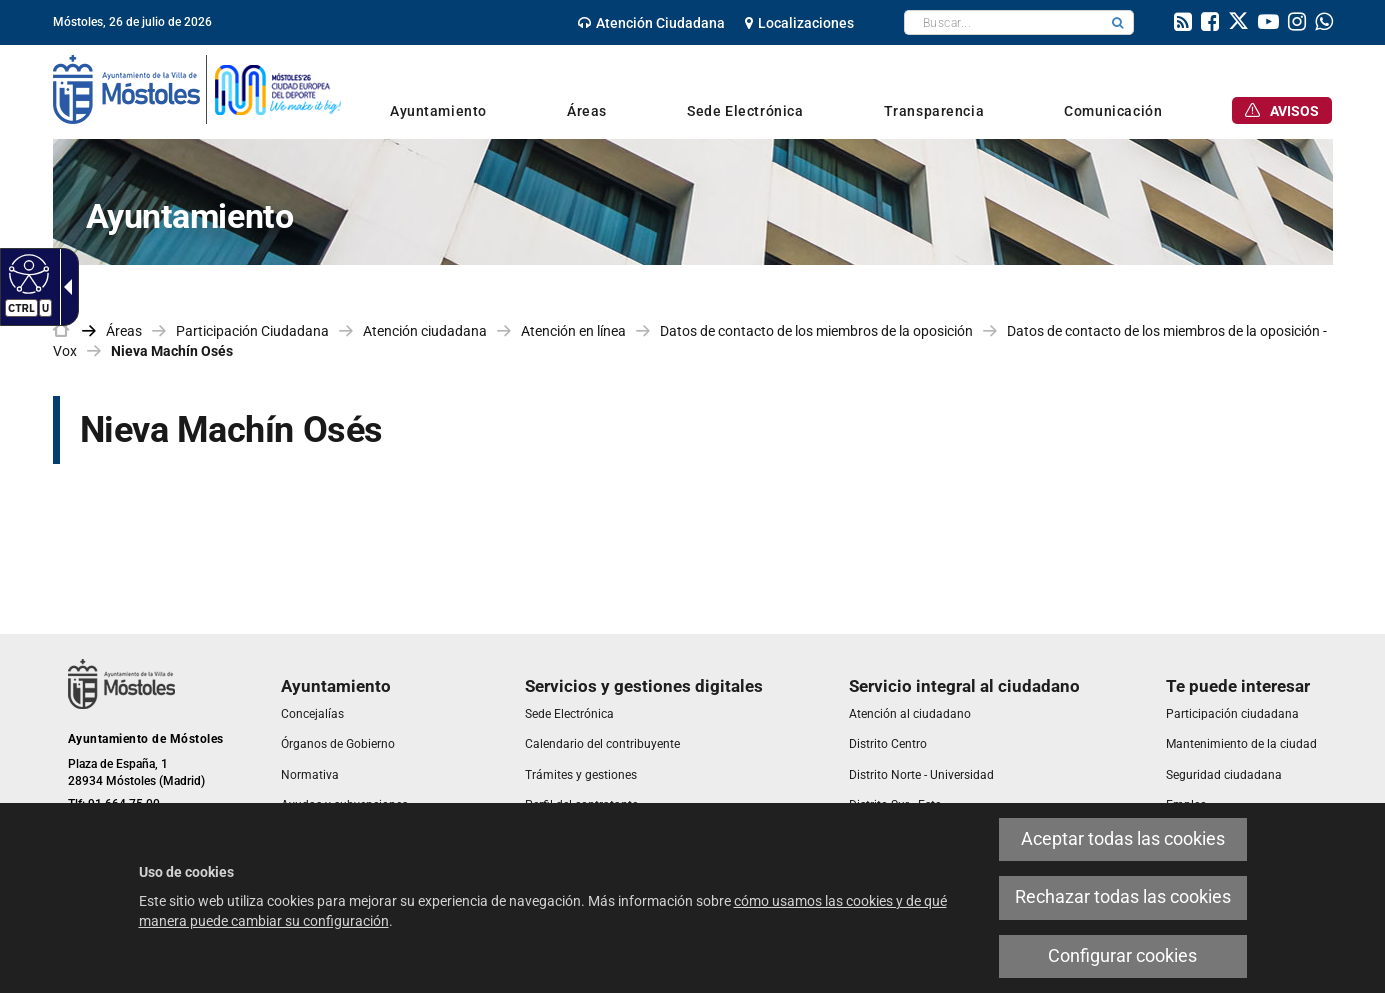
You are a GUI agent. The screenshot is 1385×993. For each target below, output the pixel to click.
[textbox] (1003, 22)
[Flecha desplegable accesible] (64, 287)
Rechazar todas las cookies (1123, 897)
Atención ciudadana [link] (425, 331)
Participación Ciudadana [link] (252, 331)
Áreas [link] (124, 331)
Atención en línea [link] (573, 331)
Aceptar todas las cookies (1123, 839)
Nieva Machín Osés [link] (172, 351)
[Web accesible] (26, 273)
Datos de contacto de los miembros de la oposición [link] (816, 331)
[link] (651, 23)
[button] (1118, 22)
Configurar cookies (1122, 956)
